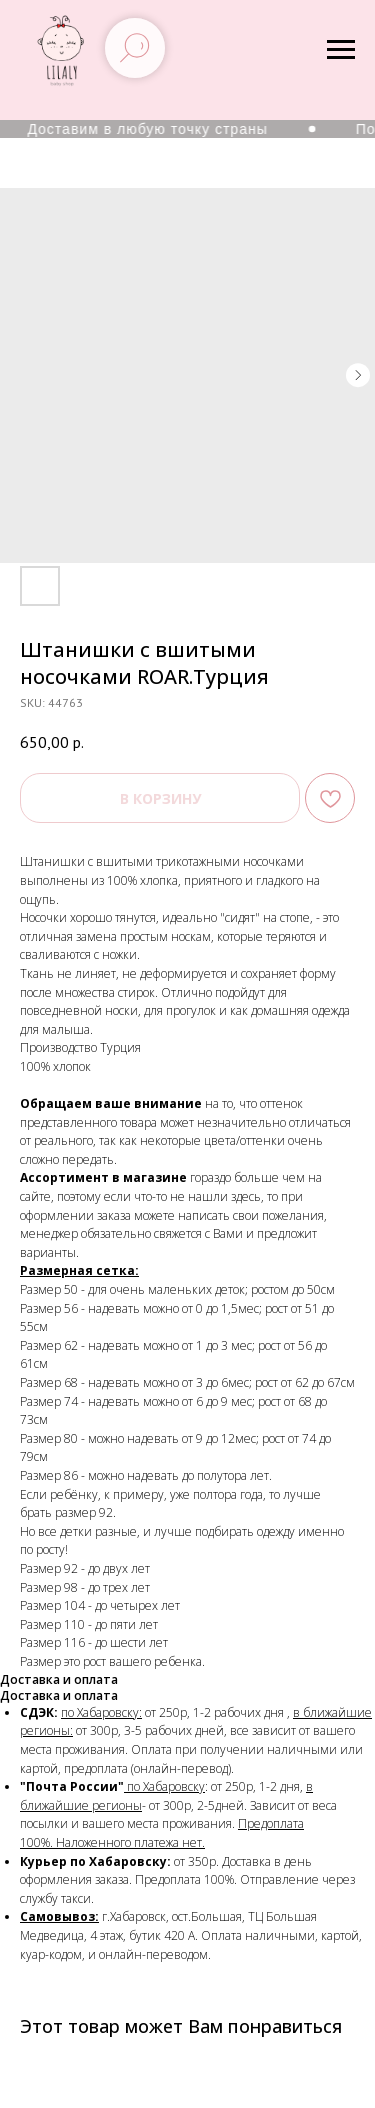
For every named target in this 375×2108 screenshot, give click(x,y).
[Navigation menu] (341, 50)
